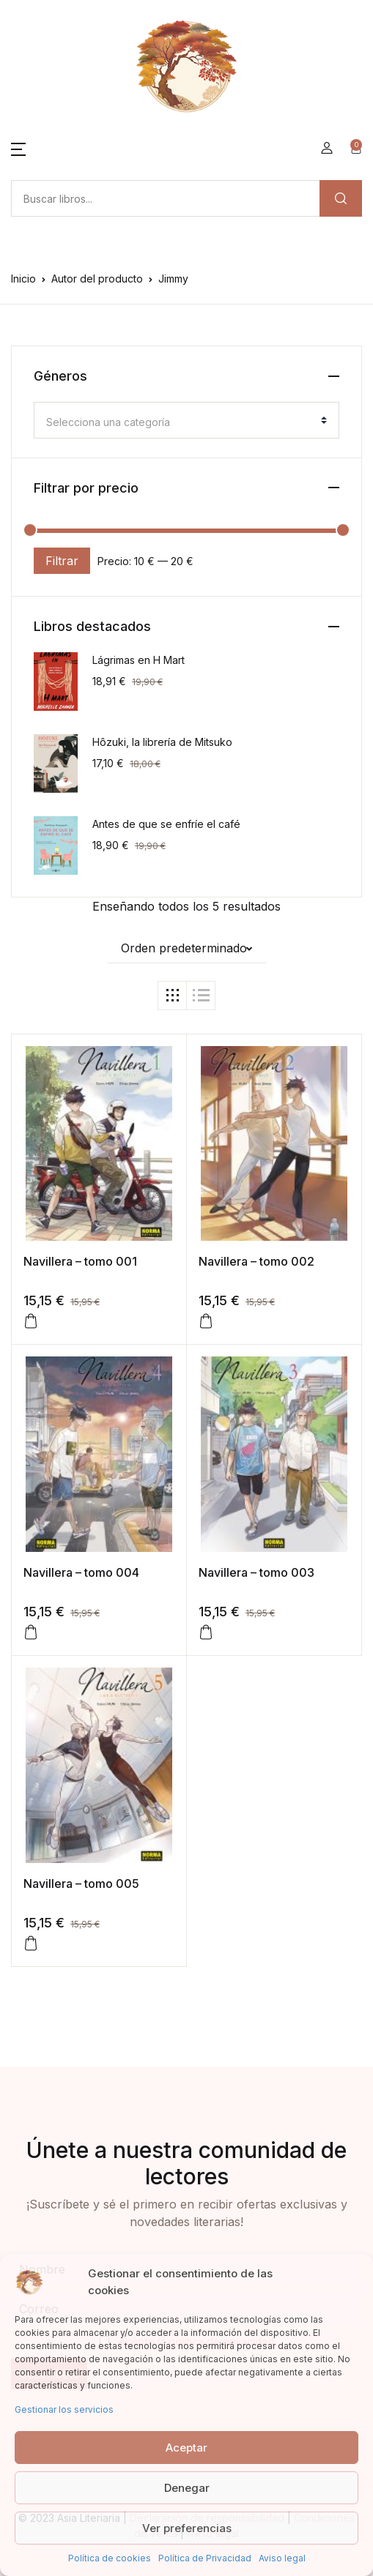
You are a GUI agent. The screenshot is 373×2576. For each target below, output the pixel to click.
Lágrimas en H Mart (138, 660)
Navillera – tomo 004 (81, 1572)
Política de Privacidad (204, 2558)
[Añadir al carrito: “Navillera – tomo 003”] (206, 1632)
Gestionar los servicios (64, 2409)
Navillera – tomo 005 (81, 1883)
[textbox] (180, 422)
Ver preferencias (187, 2528)
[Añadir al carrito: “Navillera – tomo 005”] (30, 1944)
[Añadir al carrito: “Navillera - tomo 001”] (30, 1321)
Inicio (23, 278)
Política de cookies (109, 2558)
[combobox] (186, 420)
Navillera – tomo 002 (256, 1261)
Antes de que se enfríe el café (166, 824)
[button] (18, 148)
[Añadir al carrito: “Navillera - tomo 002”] (206, 1321)
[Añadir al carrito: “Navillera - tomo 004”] (30, 1632)
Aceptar (186, 2447)
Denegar (187, 2488)
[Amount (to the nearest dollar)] (165, 198)
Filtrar (61, 560)
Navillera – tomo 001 (80, 1261)
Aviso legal (282, 2558)
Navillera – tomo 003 (256, 1572)
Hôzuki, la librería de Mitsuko (162, 742)
